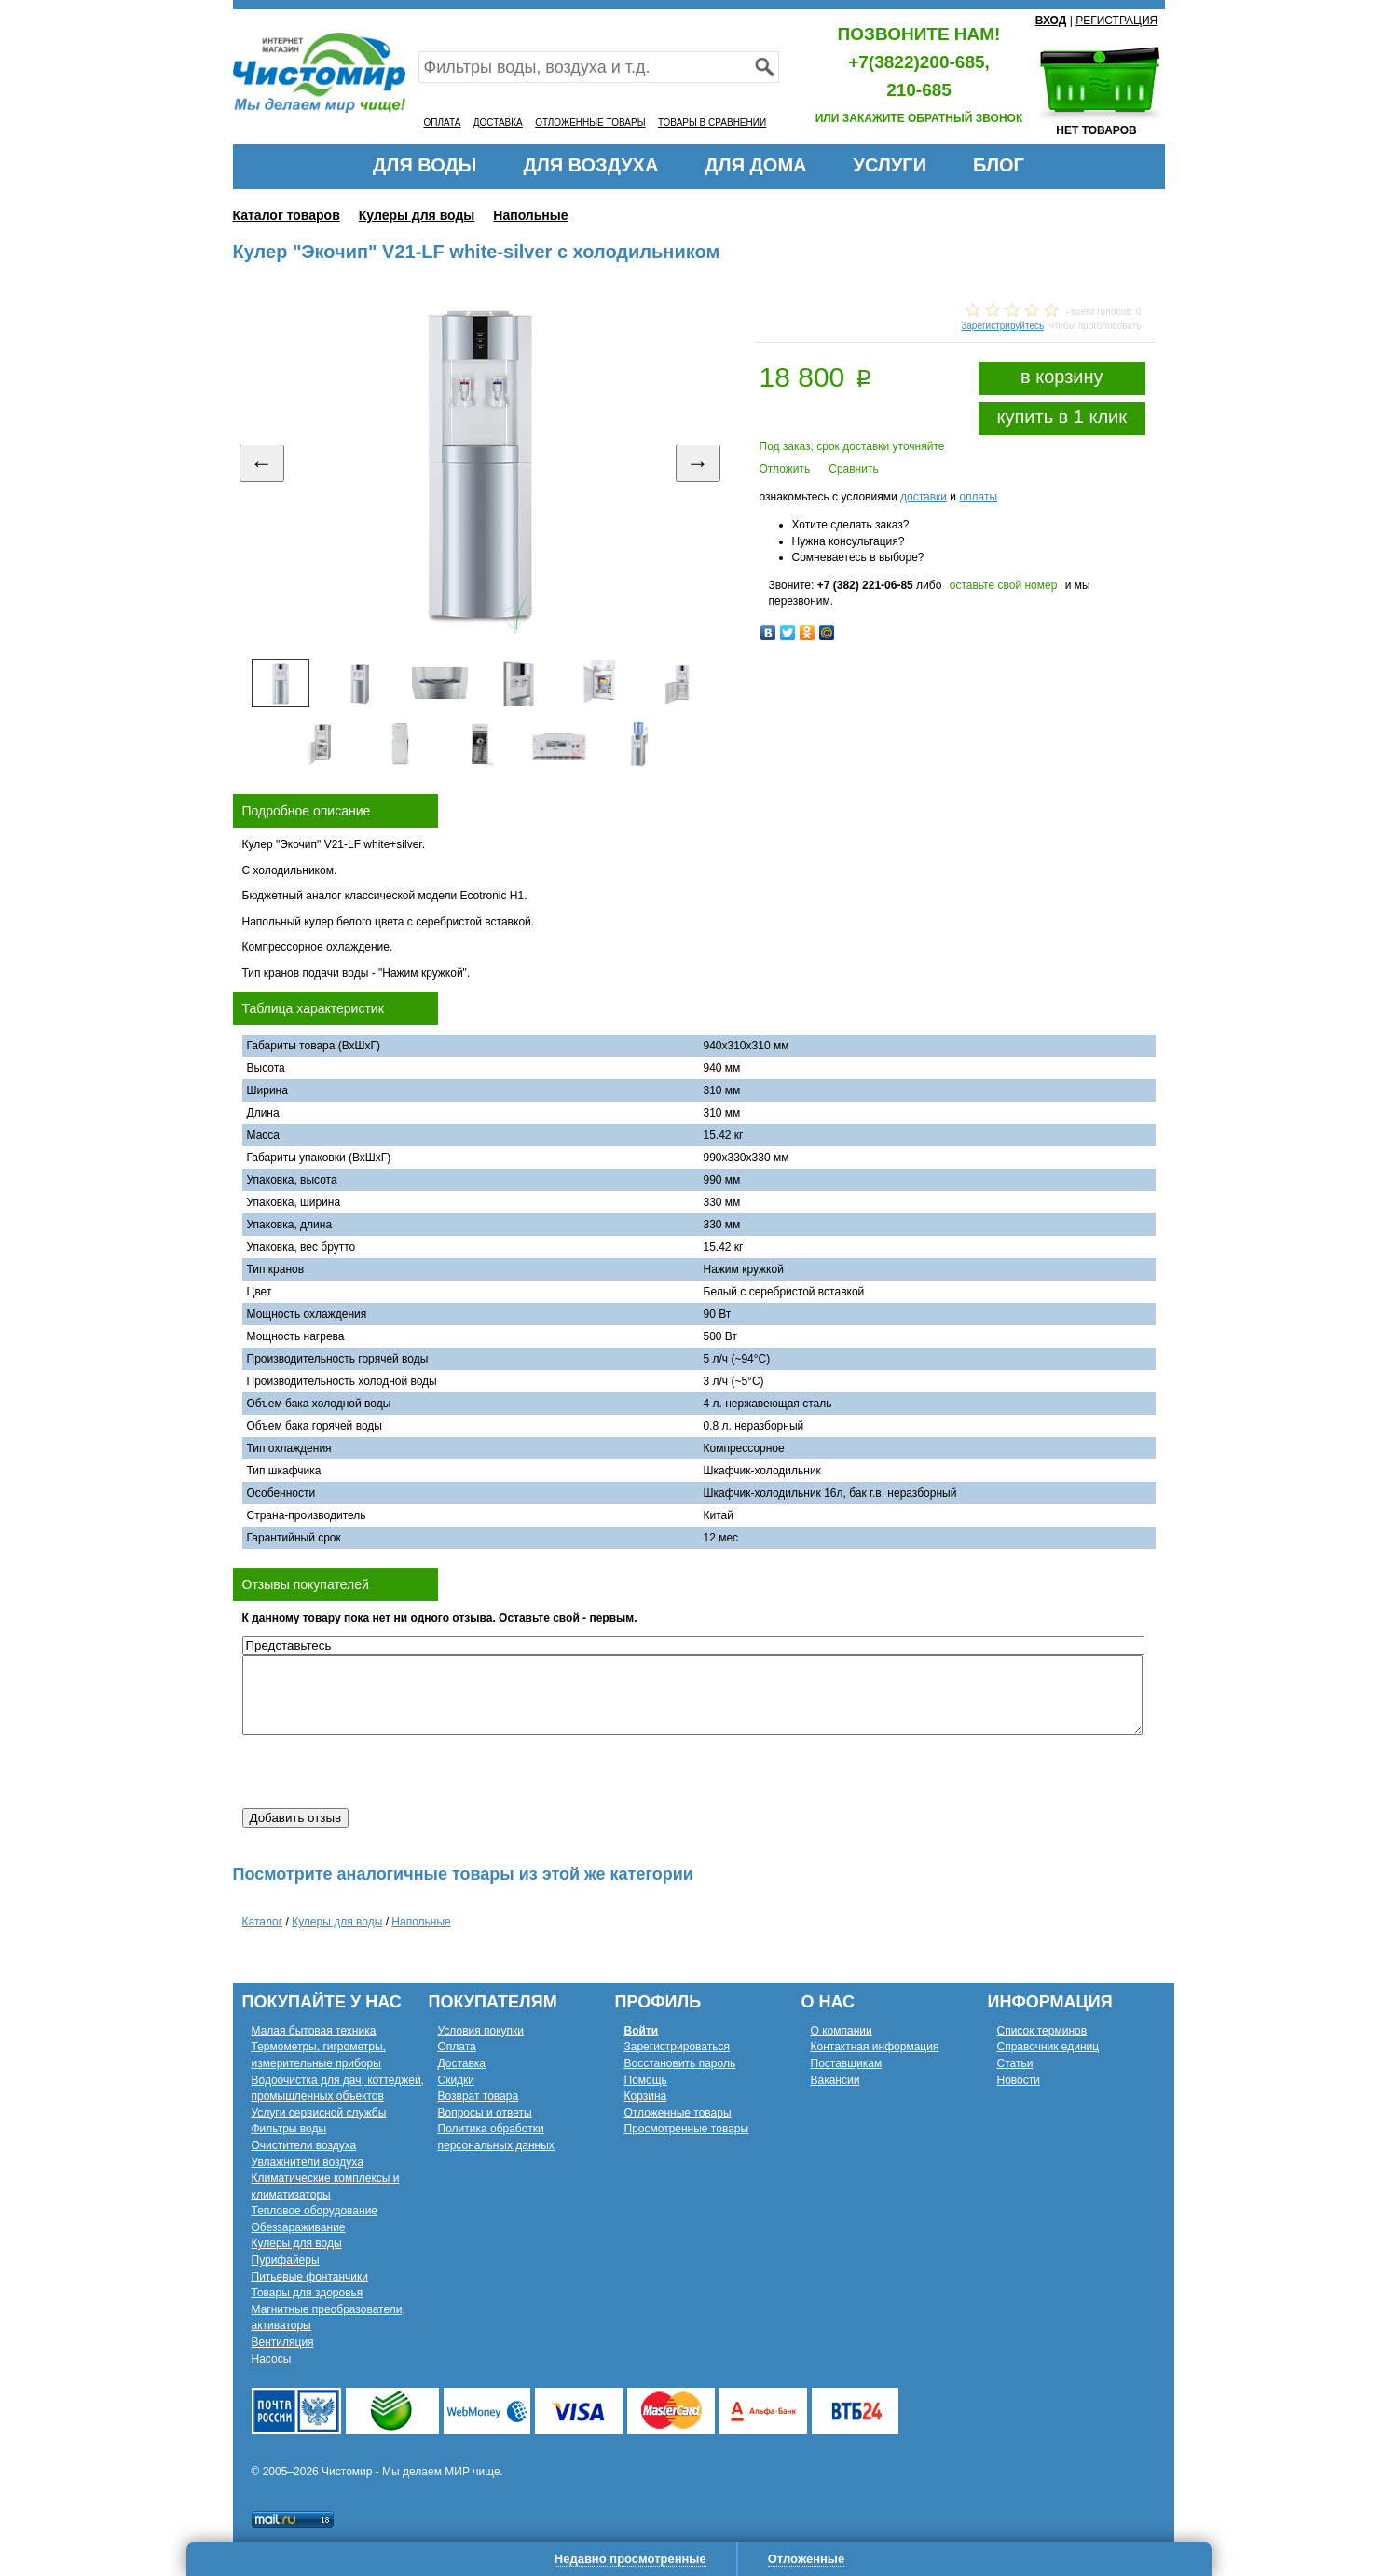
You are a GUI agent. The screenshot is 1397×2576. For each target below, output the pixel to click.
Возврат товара (478, 2096)
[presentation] (384, 1771)
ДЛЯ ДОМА (755, 165)
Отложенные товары (678, 2112)
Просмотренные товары (686, 2128)
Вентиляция (283, 2342)
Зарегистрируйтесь (1002, 326)
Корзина (645, 2096)
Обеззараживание (299, 2227)
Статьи (1015, 2063)
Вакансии (835, 2080)
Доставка (462, 2063)
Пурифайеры (286, 2260)
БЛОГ (998, 165)
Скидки (456, 2080)
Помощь (645, 2080)
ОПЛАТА (442, 122)
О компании (841, 2030)
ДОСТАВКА (498, 122)
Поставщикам (847, 2063)
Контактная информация (875, 2046)
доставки (923, 496)
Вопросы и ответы (485, 2112)
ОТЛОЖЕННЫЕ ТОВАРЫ (590, 122)
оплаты (978, 496)
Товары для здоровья (307, 2292)
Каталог (262, 1921)
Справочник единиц (1048, 2046)
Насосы (272, 2358)
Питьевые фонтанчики (310, 2276)
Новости (1018, 2080)
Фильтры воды (289, 2128)
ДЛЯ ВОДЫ (424, 165)
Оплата (457, 2046)
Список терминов (1042, 2030)
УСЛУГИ (889, 165)
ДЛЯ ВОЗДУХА (590, 165)
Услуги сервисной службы (319, 2112)
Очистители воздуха (304, 2145)
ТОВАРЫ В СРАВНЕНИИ (712, 122)
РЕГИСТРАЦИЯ (1116, 20)
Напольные (530, 215)
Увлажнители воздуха (307, 2162)
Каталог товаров (286, 215)
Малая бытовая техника (314, 2030)
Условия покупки (481, 2030)
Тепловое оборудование (315, 2210)
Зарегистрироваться (677, 2046)
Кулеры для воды (417, 215)
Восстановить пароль (680, 2063)
